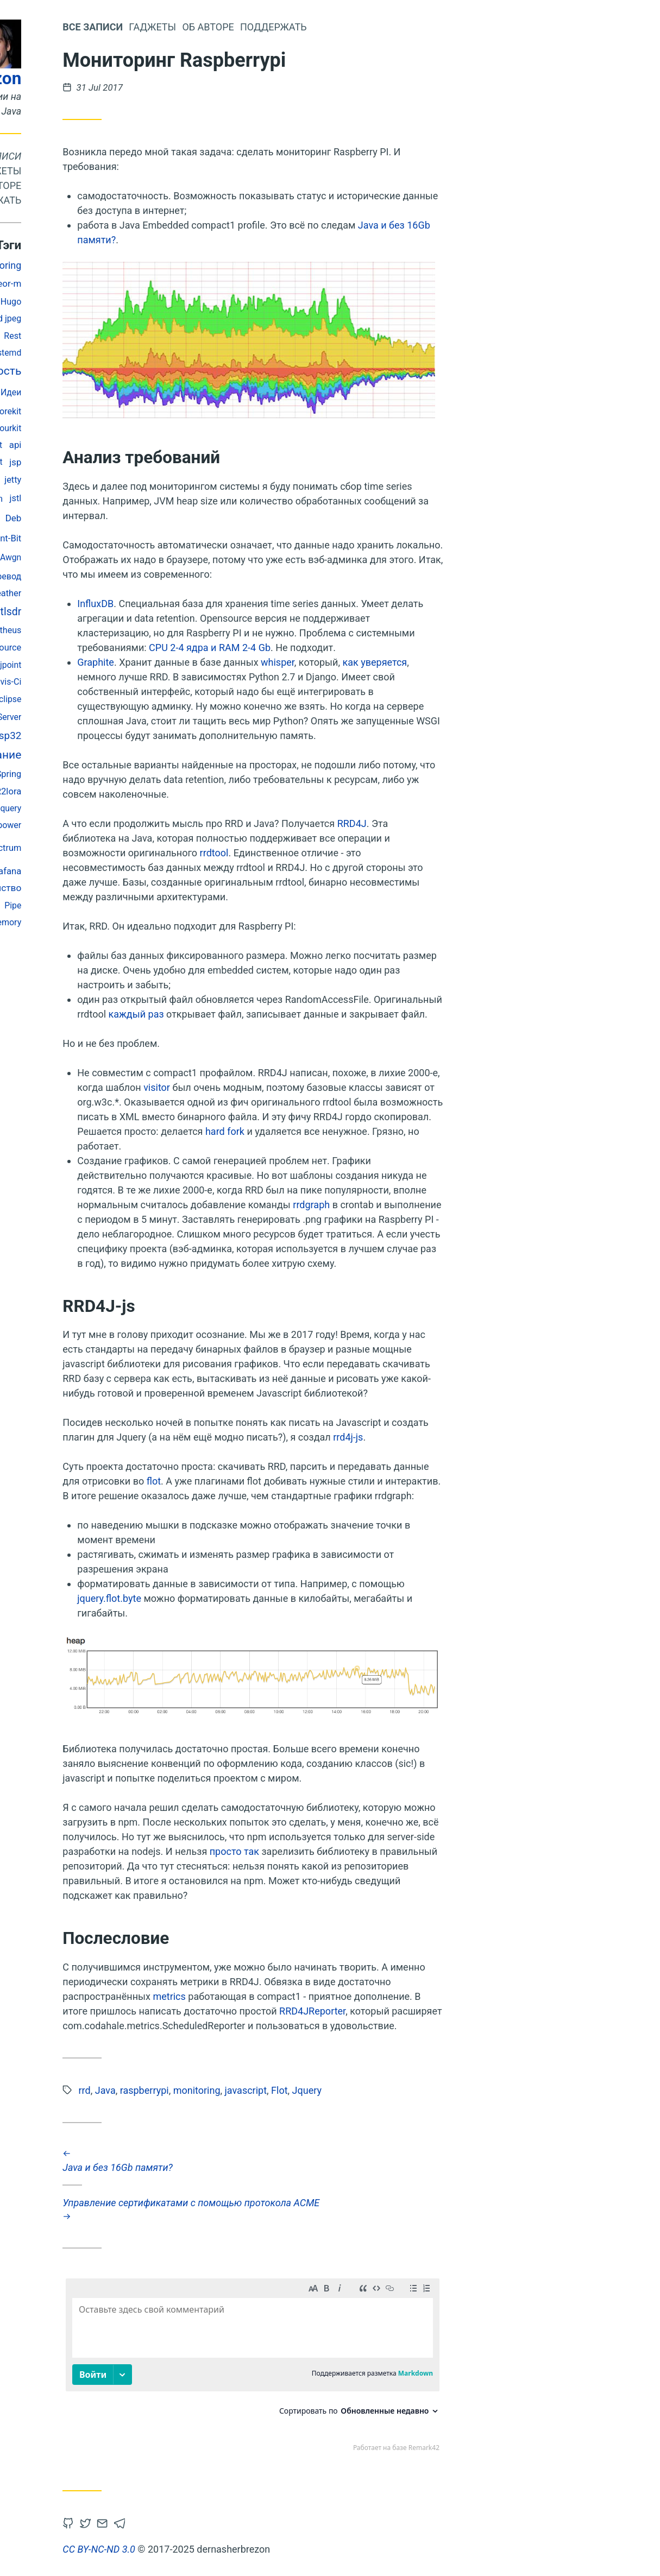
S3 (113, 699)
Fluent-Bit (133, 538)
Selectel (55, 648)
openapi (54, 336)
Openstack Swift (102, 445)
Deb (144, 518)
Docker (82, 411)
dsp (116, 392)
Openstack (42, 392)
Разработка (84, 825)
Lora (89, 630)
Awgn (141, 557)
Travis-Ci (135, 682)
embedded (82, 283)
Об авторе (126, 185)
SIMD (108, 773)
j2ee (90, 265)
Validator (95, 682)
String (55, 665)
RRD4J (482, 823)
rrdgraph (442, 1204)
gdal (94, 593)
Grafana (136, 871)
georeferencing (51, 538)
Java (55, 848)
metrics (300, 1996)
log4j (98, 538)
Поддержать (118, 200)
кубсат (38, 318)
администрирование (96, 754)
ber (117, 301)
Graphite (226, 662)
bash (89, 848)
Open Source (127, 647)
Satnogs (89, 716)
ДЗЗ (93, 698)
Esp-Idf (38, 427)
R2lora (139, 791)
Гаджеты (128, 170)
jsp (146, 462)
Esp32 (138, 736)
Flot (113, 611)
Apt (83, 336)
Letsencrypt (111, 462)
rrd (118, 665)
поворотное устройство (99, 887)
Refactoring (69, 774)
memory (136, 922)
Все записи (123, 156)
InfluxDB (226, 603)
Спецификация (89, 428)
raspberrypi (97, 518)
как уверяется (505, 662)
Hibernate (56, 808)
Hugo (141, 301)
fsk (25, 335)
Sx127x (50, 717)
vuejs (113, 411)
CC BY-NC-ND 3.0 (229, 2549)
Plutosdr (90, 665)
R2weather (131, 593)
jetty (143, 480)
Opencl (70, 791)
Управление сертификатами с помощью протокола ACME (383, 2209)
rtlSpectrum (128, 848)
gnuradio (57, 266)
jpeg (86, 647)
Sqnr (93, 392)
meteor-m (132, 283)
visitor (287, 1087)
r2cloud (112, 335)
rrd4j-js (479, 1437)
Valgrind (95, 576)
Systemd (135, 353)
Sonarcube (58, 593)
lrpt (97, 301)
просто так (364, 1851)
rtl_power (134, 825)
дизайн (61, 698)
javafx (70, 319)
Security (33, 791)
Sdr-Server (132, 717)
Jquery (139, 808)
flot (284, 1481)
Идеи (141, 392)
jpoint (141, 665)
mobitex (98, 871)
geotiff (115, 906)
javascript (51, 681)
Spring (139, 774)
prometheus (128, 630)
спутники (98, 557)
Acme (60, 576)
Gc (33, 699)
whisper (408, 662)
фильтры (53, 630)
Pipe (143, 905)
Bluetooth (101, 808)
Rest (143, 336)
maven (51, 557)
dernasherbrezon (87, 78)
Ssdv (27, 411)
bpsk (52, 411)
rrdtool (344, 852)
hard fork (355, 1131)
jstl (146, 498)
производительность (96, 370)
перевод (135, 576)
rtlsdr (139, 611)
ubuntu (105, 791)
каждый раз (266, 1014)
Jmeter (81, 905)
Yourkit (138, 428)
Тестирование (59, 480)
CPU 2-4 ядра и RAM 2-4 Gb (340, 647)
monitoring (128, 265)
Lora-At (65, 498)
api (146, 445)
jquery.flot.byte (240, 1598)
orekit (141, 411)
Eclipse (138, 699)
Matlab (115, 480)
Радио (57, 611)
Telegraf (48, 445)
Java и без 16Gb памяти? (383, 2161)
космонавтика (54, 301)
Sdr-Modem (109, 499)
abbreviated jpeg (120, 318)
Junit (89, 611)
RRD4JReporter (443, 2011)
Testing (46, 905)
